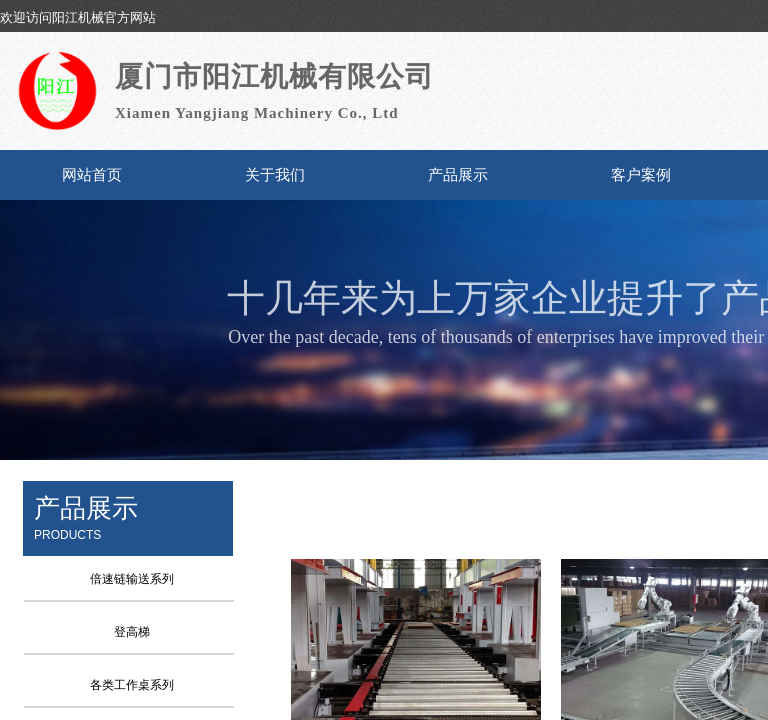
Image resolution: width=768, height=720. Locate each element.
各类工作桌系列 (132, 685)
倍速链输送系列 (132, 579)
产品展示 (458, 175)
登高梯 (132, 632)
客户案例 (641, 175)
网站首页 (92, 175)
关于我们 (275, 175)
